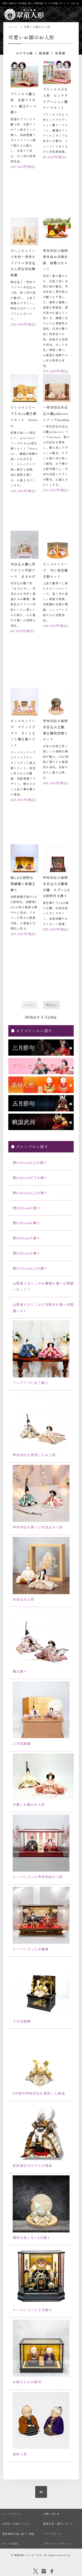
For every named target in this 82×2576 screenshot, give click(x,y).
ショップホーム (11, 2513)
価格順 (44, 53)
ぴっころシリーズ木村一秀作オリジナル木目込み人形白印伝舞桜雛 (23, 262)
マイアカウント (52, 2533)
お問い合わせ (51, 2513)
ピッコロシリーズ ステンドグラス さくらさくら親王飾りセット (23, 732)
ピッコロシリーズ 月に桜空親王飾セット (55, 570)
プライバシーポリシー (56, 2543)
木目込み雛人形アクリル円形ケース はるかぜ (23, 570)
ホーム (13, 27)
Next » (51, 1005)
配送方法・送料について (58, 2523)
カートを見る (10, 2543)
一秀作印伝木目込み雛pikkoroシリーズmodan (56, 413)
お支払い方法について (15, 2523)
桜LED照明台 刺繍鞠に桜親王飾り (23, 883)
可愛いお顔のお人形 (37, 27)
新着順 (60, 53)
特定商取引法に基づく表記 (18, 2533)
